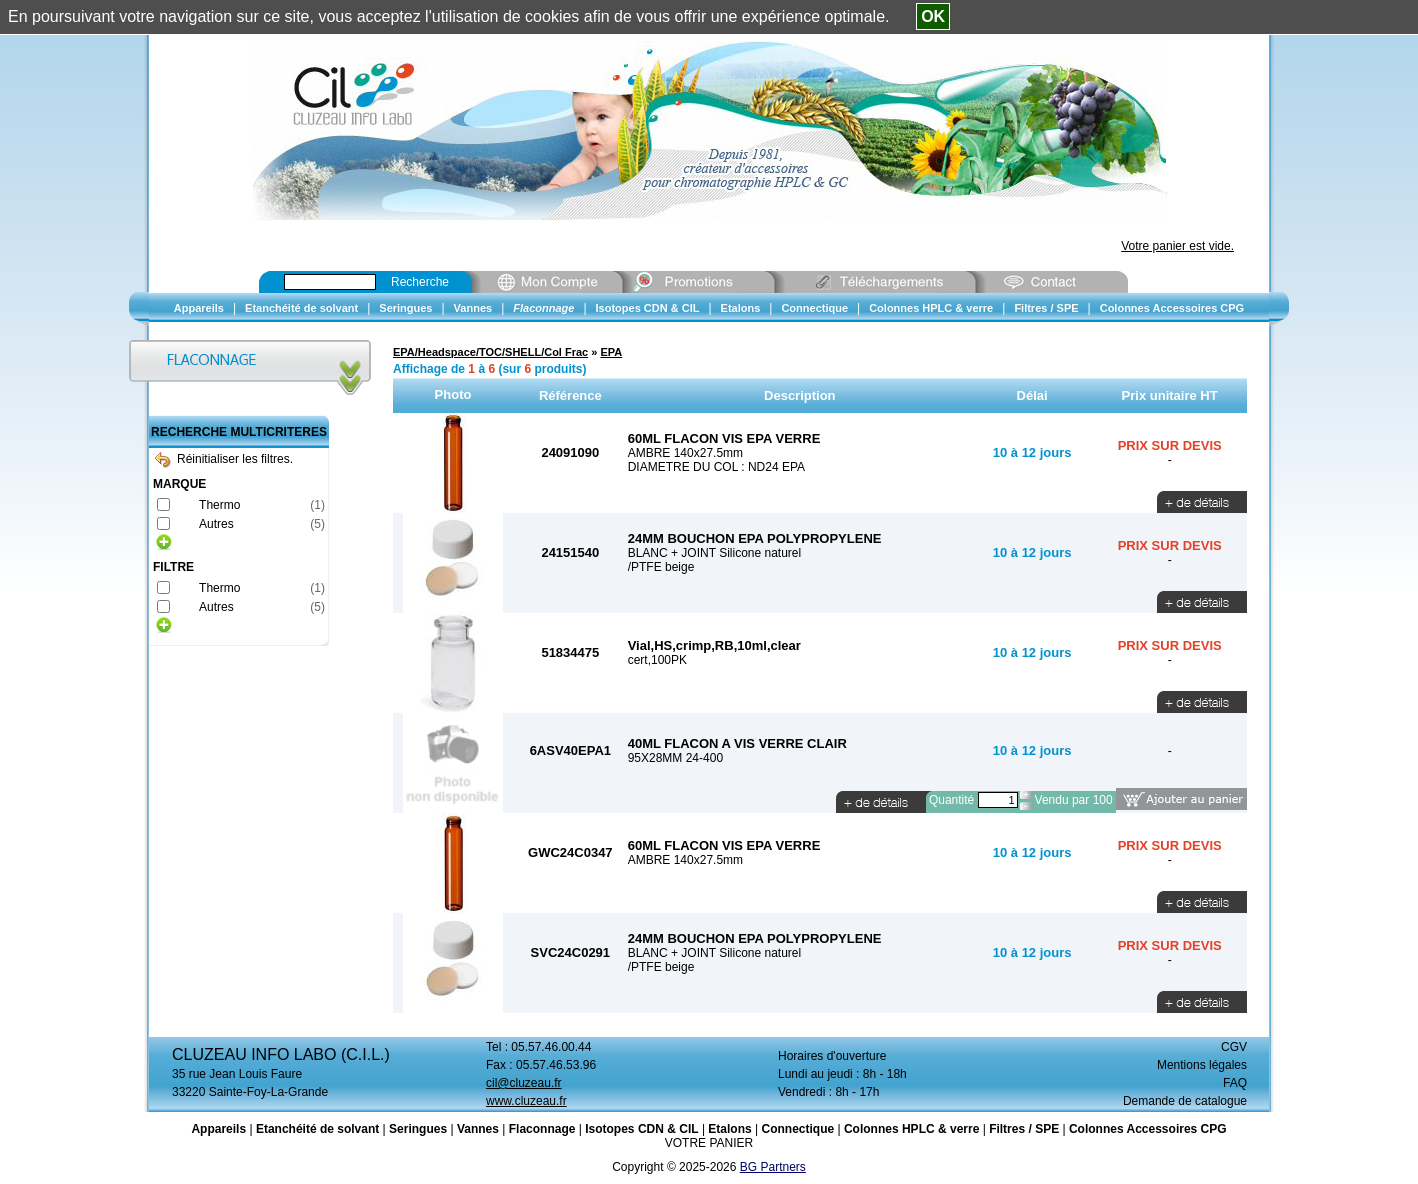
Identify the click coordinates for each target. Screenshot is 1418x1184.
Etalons (729, 1129)
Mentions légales (1202, 1065)
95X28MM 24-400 (675, 758)
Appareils (218, 1129)
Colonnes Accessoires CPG (1148, 1129)
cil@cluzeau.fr (524, 1083)
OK (933, 16)
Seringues (418, 1129)
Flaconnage (542, 1129)
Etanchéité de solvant (317, 1129)
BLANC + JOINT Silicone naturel (715, 553)
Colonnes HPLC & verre (911, 1129)
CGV (1234, 1047)
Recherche (420, 282)
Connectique (797, 1129)
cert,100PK (657, 660)
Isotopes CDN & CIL (641, 1129)
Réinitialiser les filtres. (224, 459)
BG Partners (773, 1167)
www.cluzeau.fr (526, 1101)
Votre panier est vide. (1177, 246)
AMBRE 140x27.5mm (685, 453)
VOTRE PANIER (709, 1143)
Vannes (478, 1129)
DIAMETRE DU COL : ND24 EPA (716, 467)
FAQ (1235, 1083)
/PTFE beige (661, 567)
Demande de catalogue (1185, 1101)
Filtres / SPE (1024, 1129)
